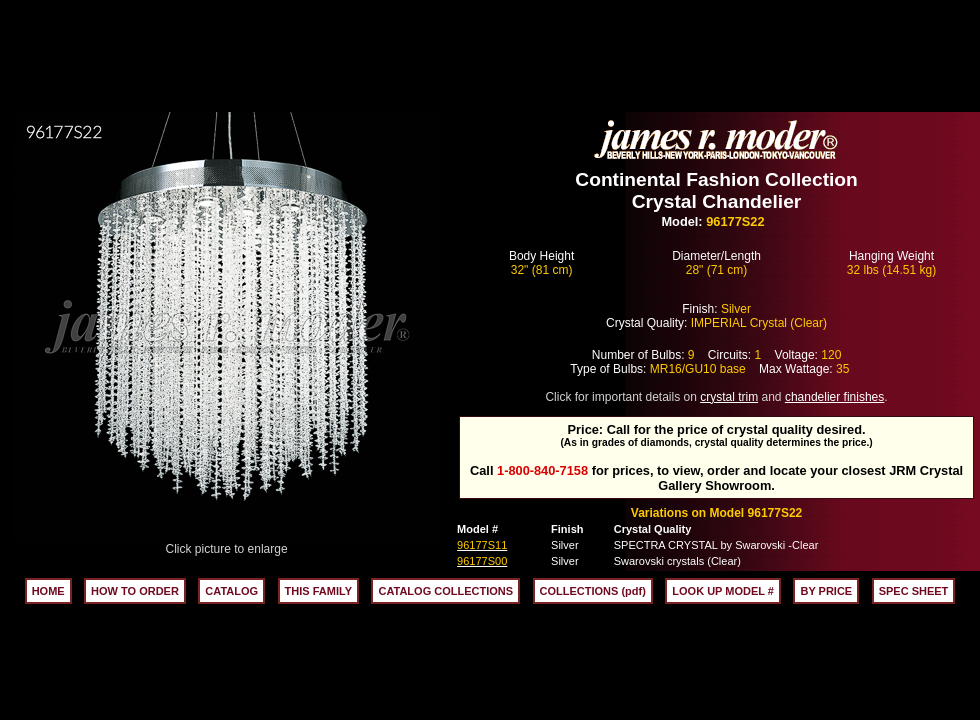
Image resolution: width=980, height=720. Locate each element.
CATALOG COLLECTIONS (445, 591)
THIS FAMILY (318, 591)
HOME (48, 591)
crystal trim (729, 397)
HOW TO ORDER (135, 591)
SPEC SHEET (914, 591)
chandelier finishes (834, 397)
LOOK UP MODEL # (723, 591)
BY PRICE (826, 591)
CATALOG (231, 591)
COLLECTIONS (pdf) (593, 591)
